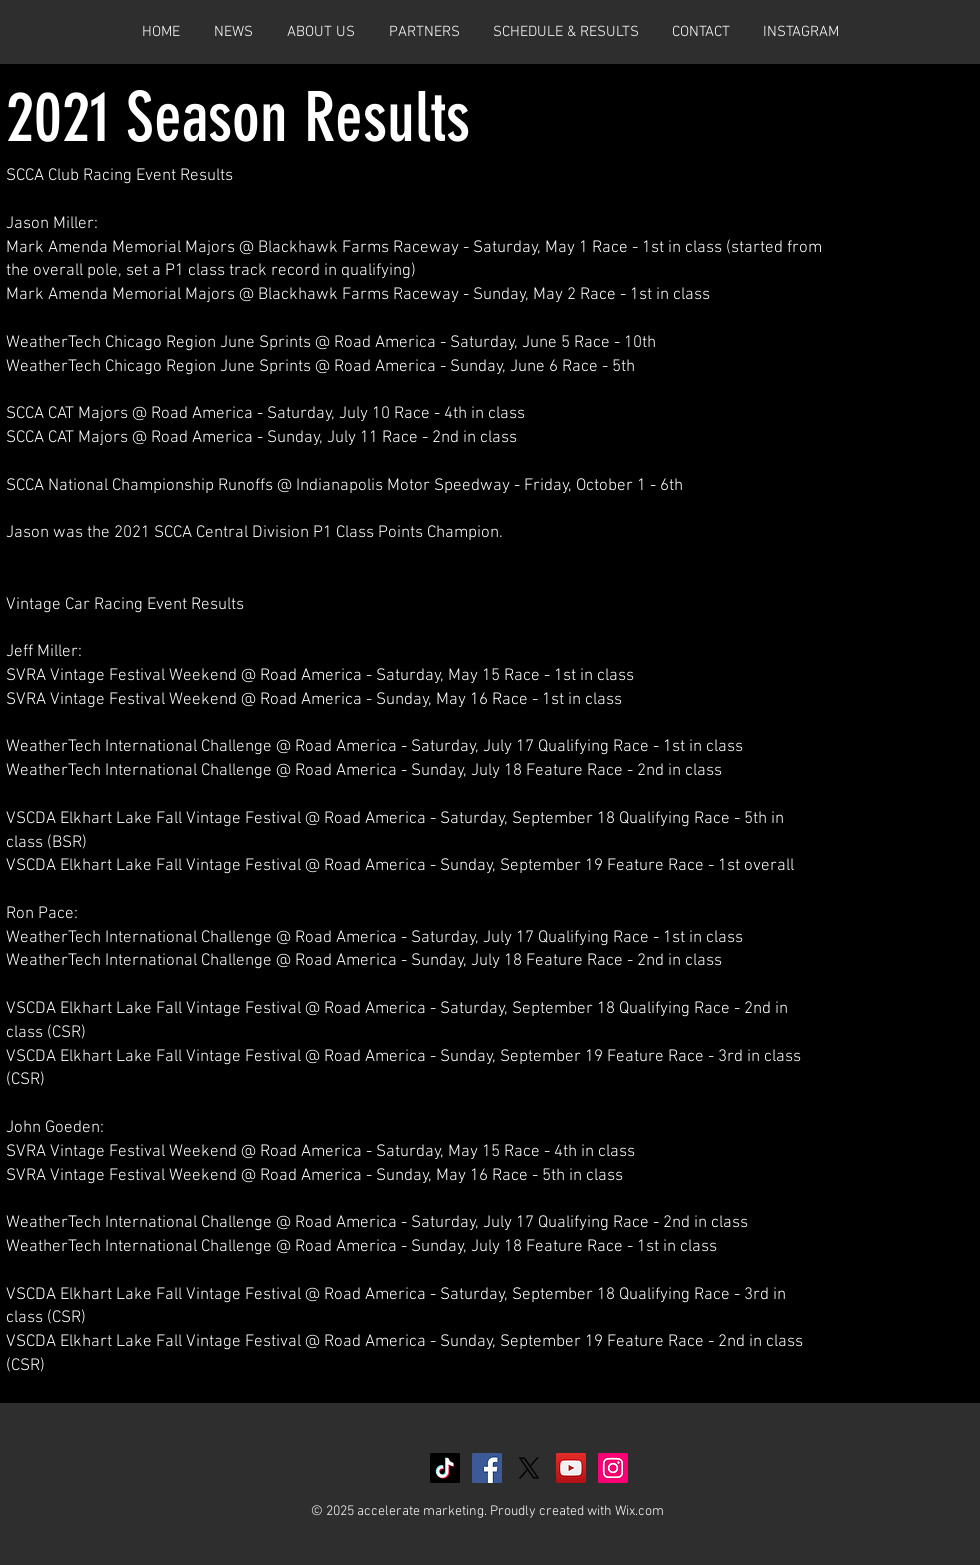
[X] (529, 1468)
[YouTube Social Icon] (571, 1468)
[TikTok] (445, 1468)
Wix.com (639, 1511)
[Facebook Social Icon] (487, 1468)
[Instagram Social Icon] (613, 1468)
